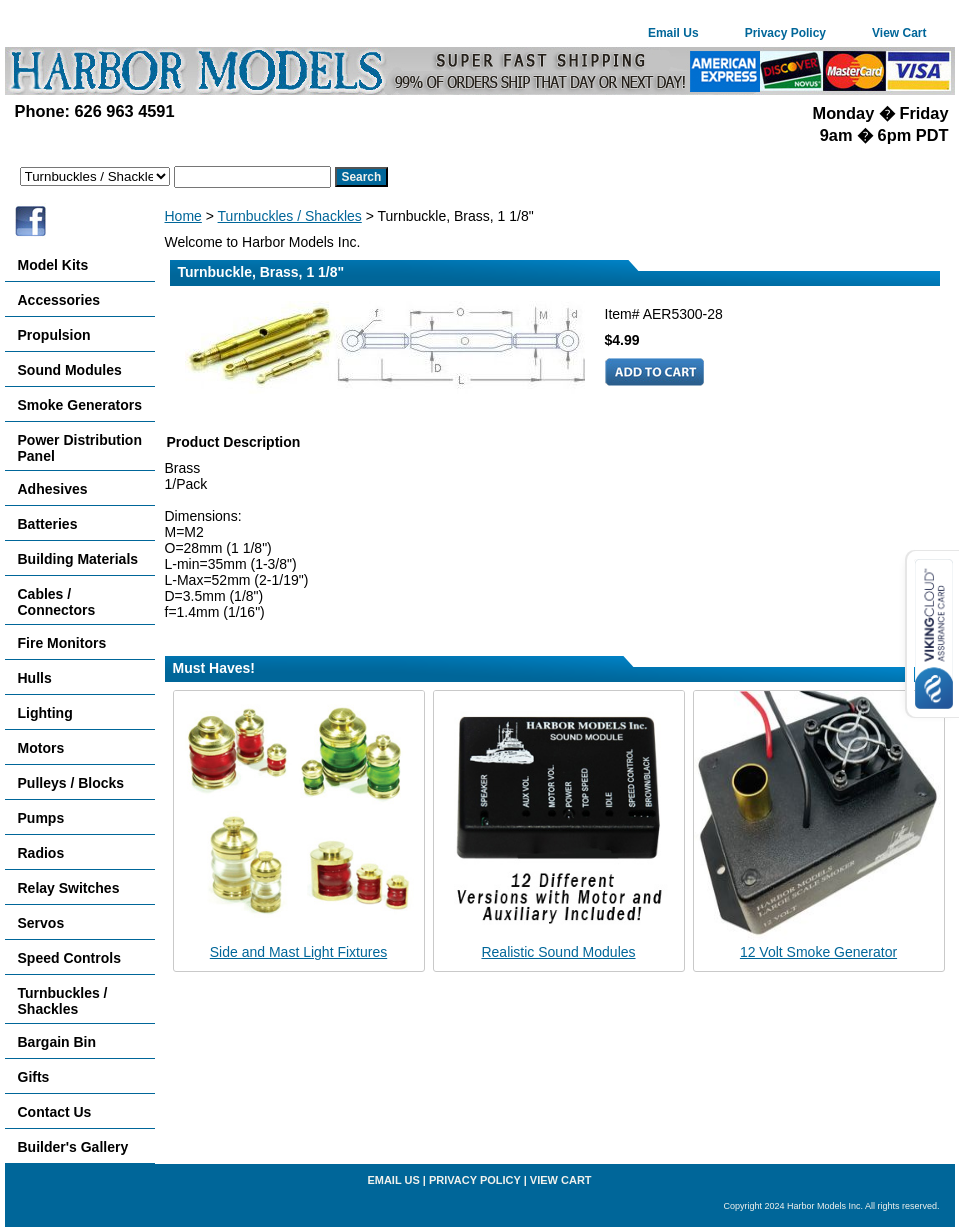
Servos (41, 923)
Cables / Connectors (57, 602)
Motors (41, 748)
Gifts (34, 1077)
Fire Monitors (62, 643)
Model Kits (53, 265)
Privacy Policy (785, 33)
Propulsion (54, 335)
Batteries (48, 524)
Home (183, 216)
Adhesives (53, 489)
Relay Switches (69, 888)
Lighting (45, 713)
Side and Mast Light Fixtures (298, 952)
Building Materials (78, 559)
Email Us (673, 33)
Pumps (41, 818)
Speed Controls (69, 958)
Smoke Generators (80, 405)
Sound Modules (70, 370)
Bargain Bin (57, 1042)
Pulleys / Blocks (71, 783)
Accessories (59, 300)
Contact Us (55, 1112)
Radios (41, 853)
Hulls (35, 678)
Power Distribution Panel (80, 448)
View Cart (899, 33)
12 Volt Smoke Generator (818, 952)
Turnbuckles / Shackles (290, 216)
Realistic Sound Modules (558, 952)
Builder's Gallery (73, 1147)
